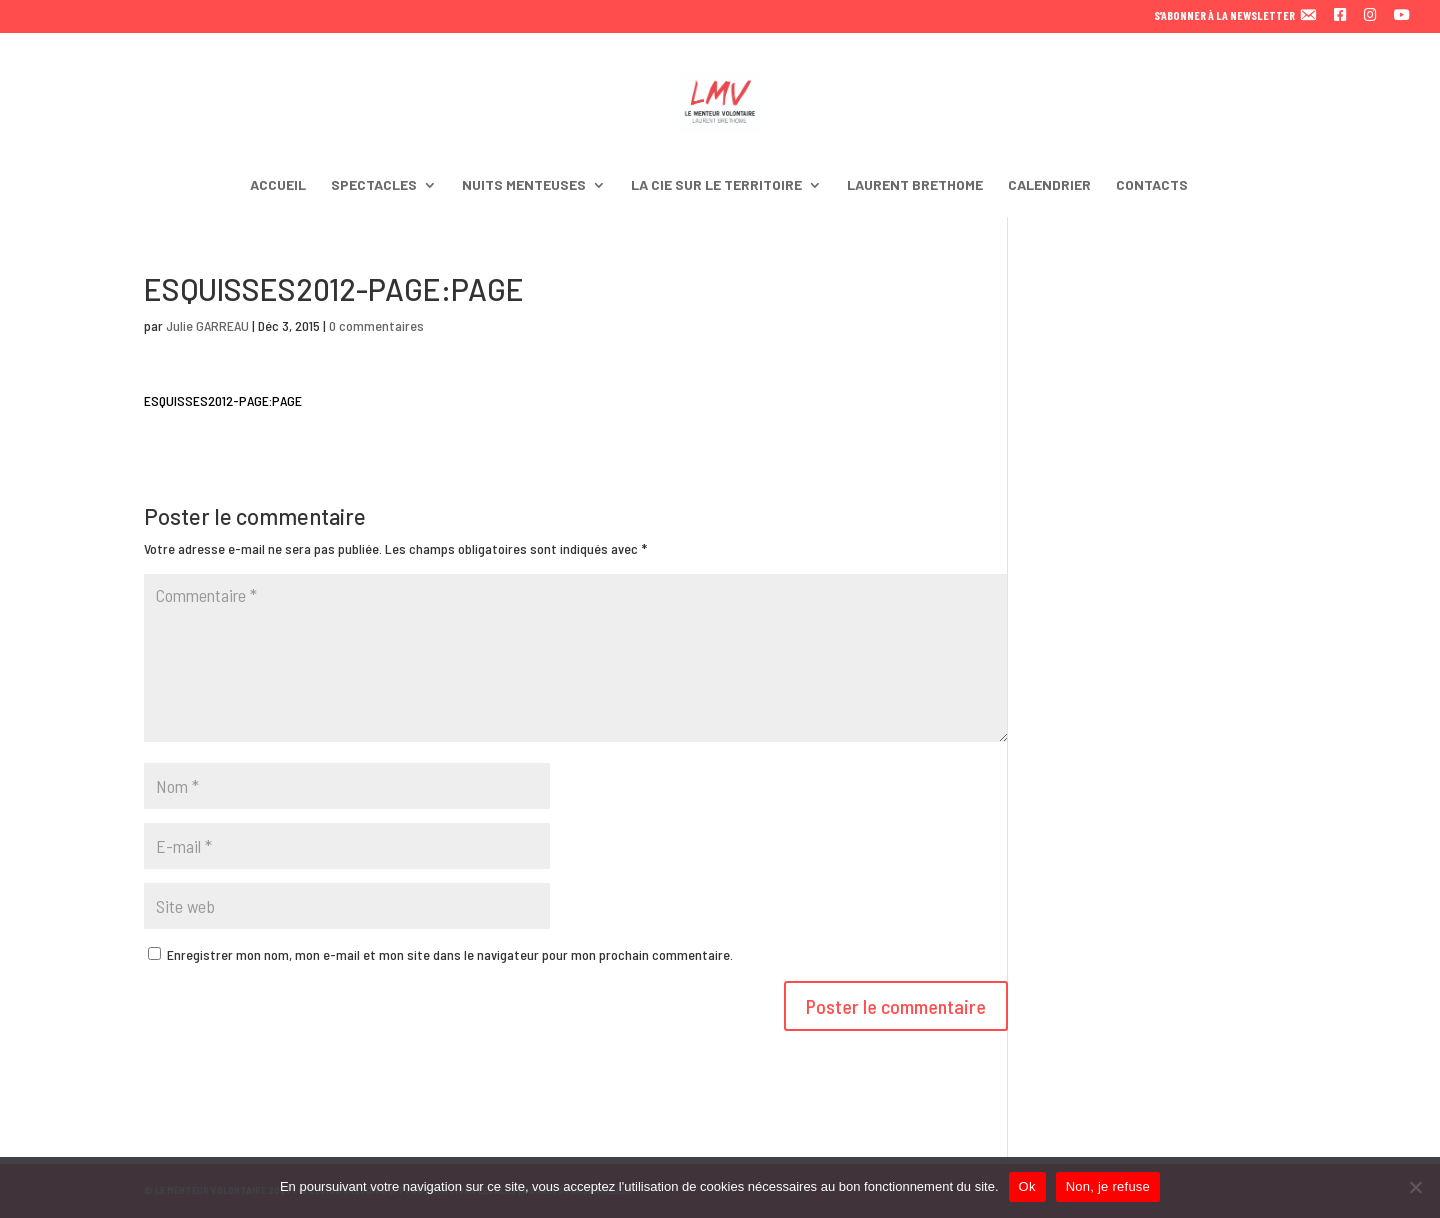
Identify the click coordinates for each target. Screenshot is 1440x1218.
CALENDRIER (1049, 185)
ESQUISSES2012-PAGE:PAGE (223, 400)
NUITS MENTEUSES (524, 185)
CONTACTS (1152, 185)
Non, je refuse (1108, 1186)
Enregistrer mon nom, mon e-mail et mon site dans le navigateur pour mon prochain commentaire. (450, 954)
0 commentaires (376, 325)
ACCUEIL (278, 185)
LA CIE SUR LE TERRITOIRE (716, 185)
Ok (1027, 1186)
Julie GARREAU (207, 325)
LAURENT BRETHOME (915, 185)
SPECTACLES (374, 185)
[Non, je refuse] (1415, 1187)
